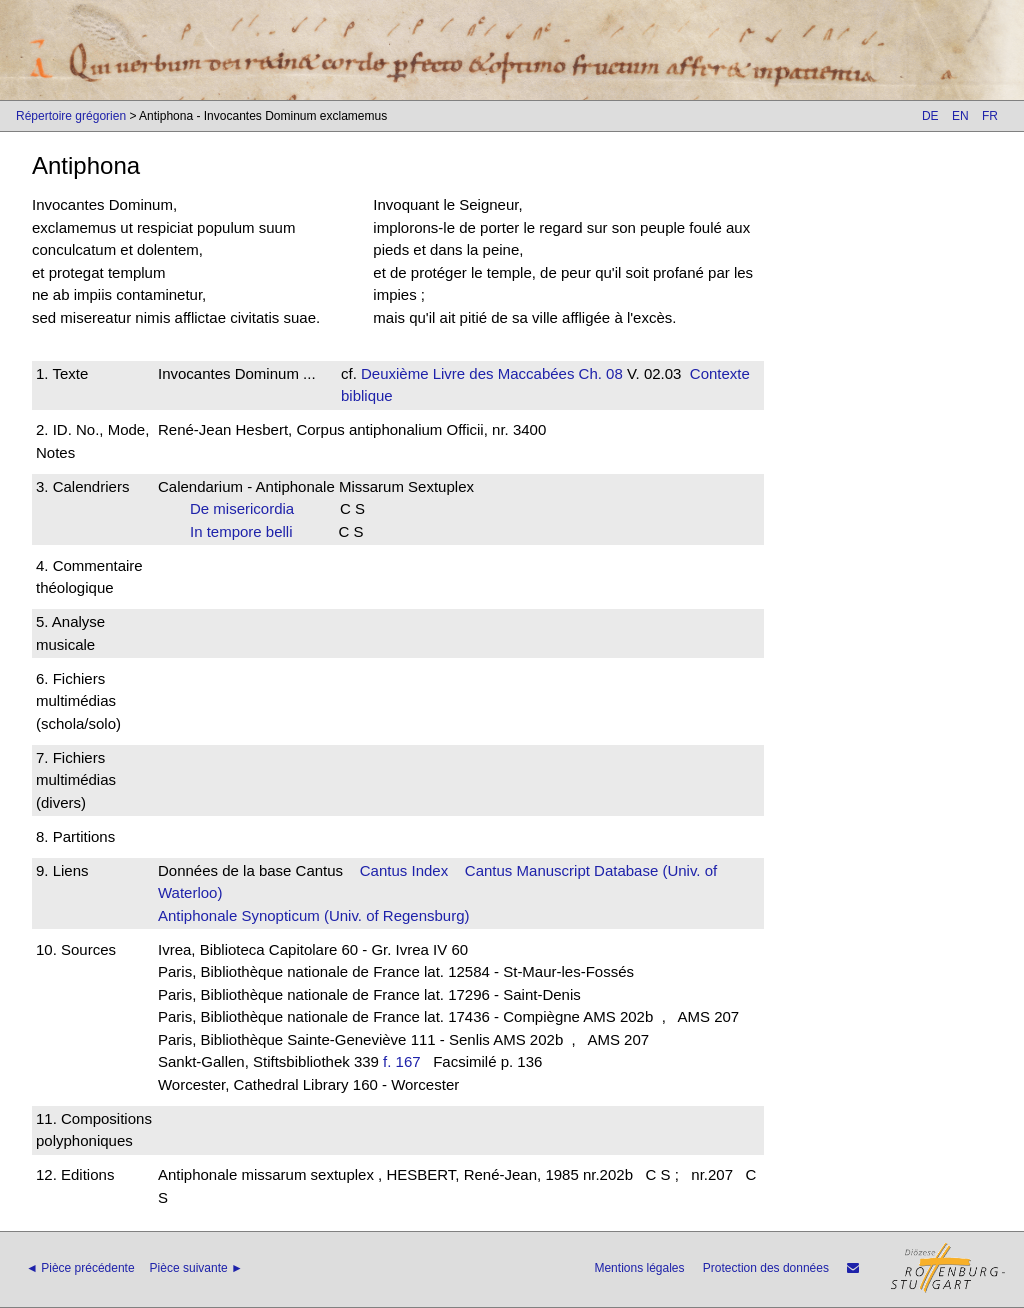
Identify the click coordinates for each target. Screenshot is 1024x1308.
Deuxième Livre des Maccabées (467, 373)
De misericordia (248, 508)
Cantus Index (404, 870)
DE (930, 116)
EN (960, 116)
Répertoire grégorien (71, 116)
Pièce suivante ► (196, 1268)
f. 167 (402, 1061)
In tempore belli (247, 531)
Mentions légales (639, 1268)
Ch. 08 (598, 373)
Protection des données (766, 1268)
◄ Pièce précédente (80, 1268)
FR (990, 116)
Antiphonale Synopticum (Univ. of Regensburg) (314, 915)
